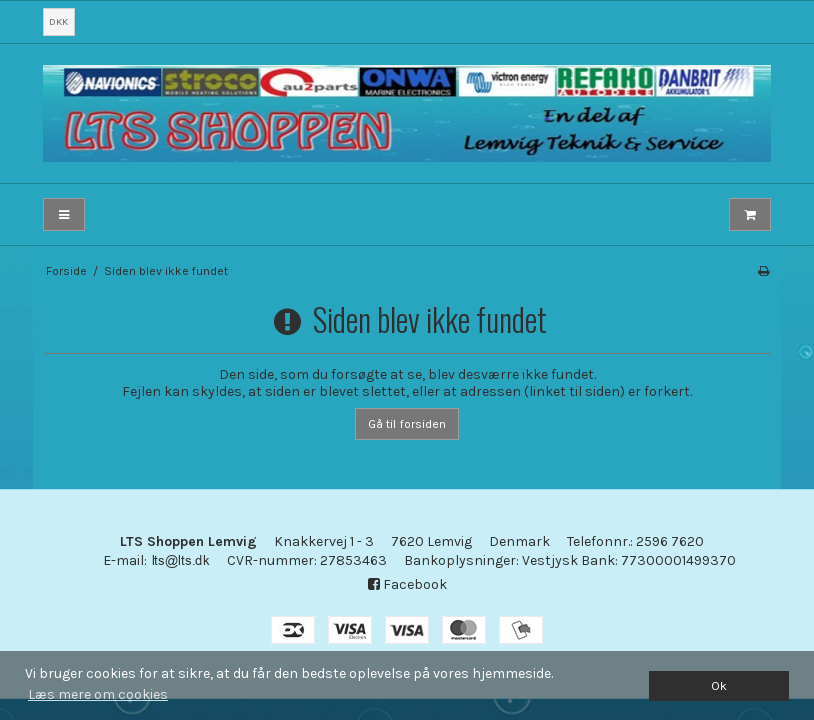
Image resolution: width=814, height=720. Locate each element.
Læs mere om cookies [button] (98, 694)
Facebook (407, 584)
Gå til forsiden (407, 424)
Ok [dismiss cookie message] (719, 685)
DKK (58, 21)
